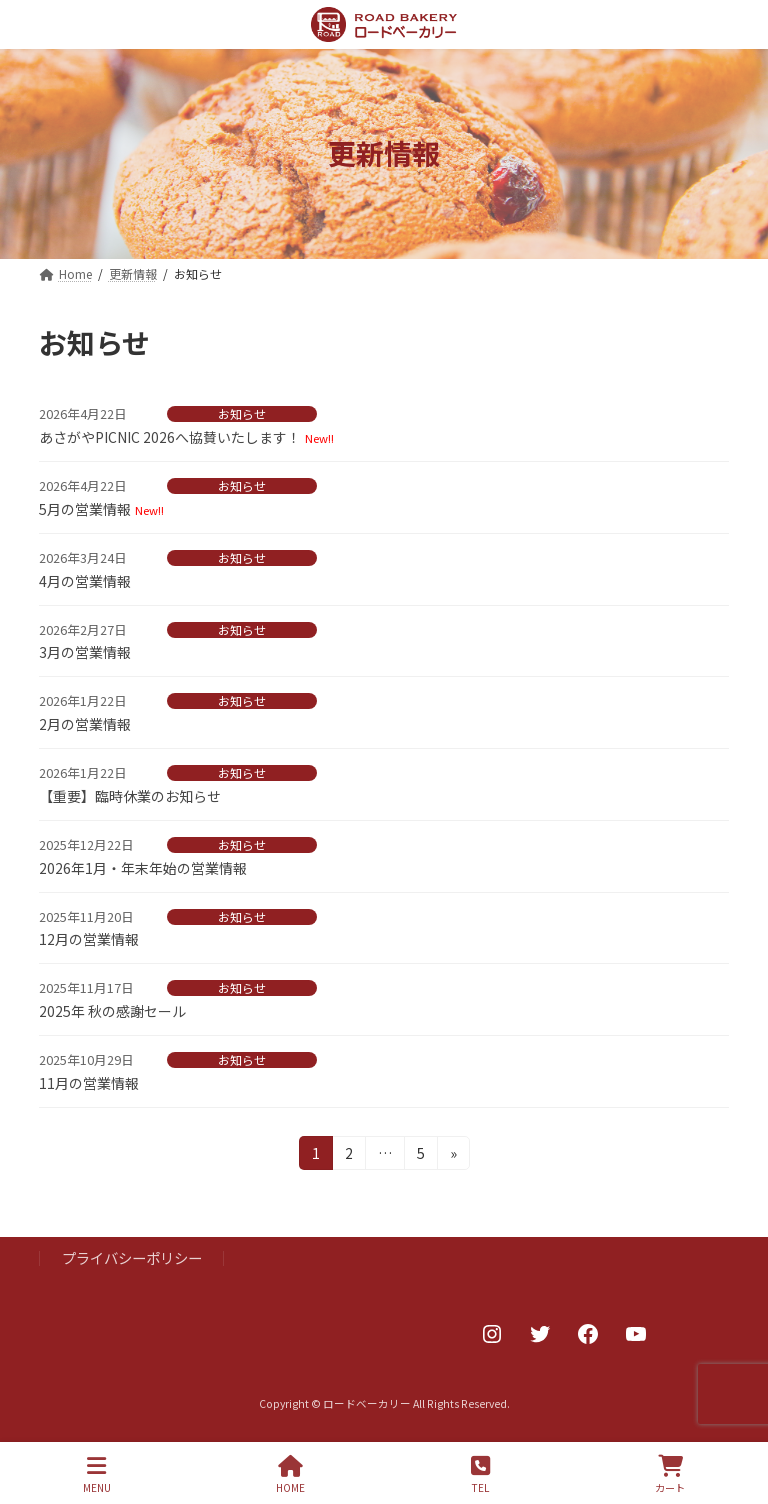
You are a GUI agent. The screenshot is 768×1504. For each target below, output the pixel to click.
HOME (290, 1474)
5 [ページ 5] (423, 1156)
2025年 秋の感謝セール (112, 1011)
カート (670, 1474)
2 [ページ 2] (351, 1156)
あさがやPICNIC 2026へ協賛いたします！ (170, 437)
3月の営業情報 (85, 652)
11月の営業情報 (89, 1083)
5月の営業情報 (85, 509)
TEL (480, 1474)
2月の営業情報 (85, 724)
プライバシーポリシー (132, 1257)
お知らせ (242, 414)
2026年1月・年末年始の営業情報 (143, 868)
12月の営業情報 (89, 939)
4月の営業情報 (85, 581)
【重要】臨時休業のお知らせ (130, 796)
